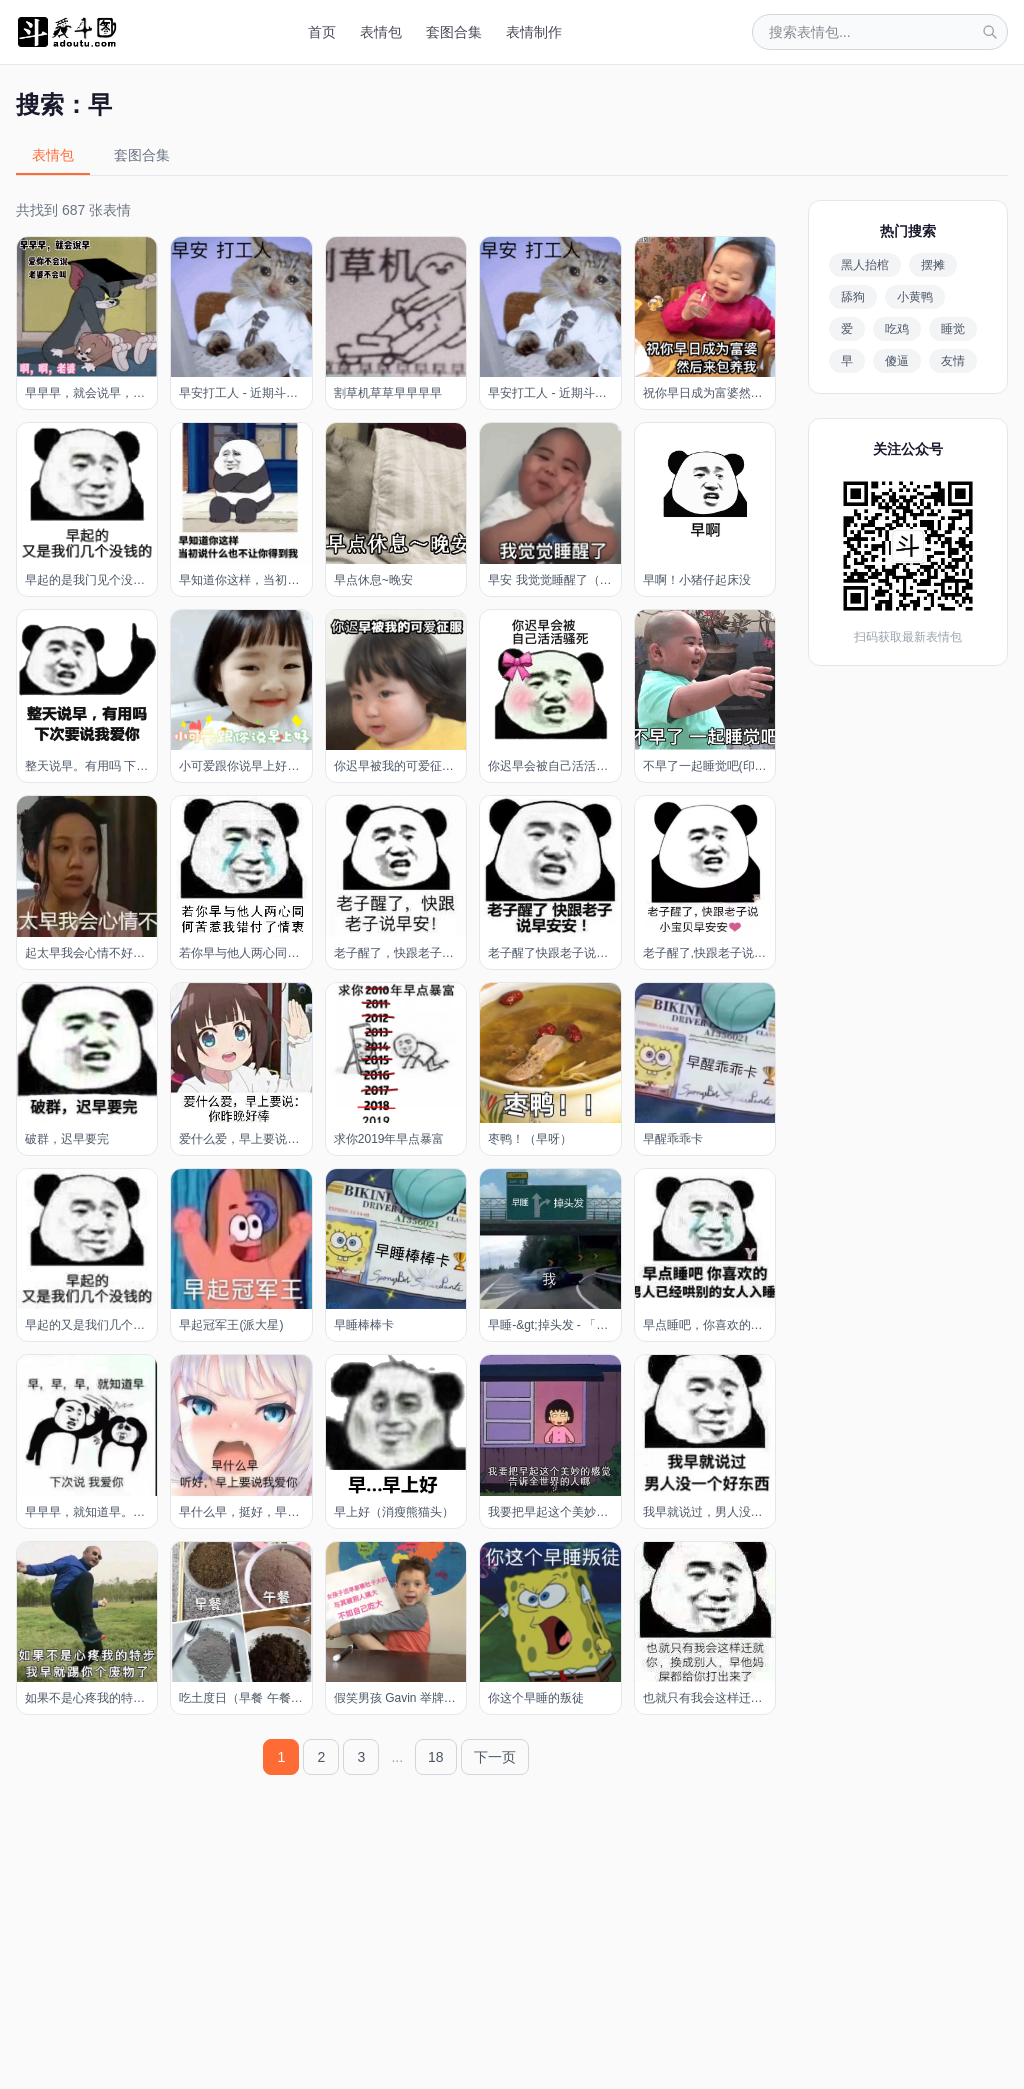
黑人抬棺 (865, 265)
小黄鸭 (915, 297)
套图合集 (454, 32)
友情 (953, 361)
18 (436, 1757)
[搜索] (990, 32)
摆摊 (933, 265)
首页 (322, 32)
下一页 (495, 1757)
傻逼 (897, 361)
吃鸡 (897, 329)
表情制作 (534, 32)
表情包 (381, 32)
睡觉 (953, 329)
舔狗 (853, 297)
